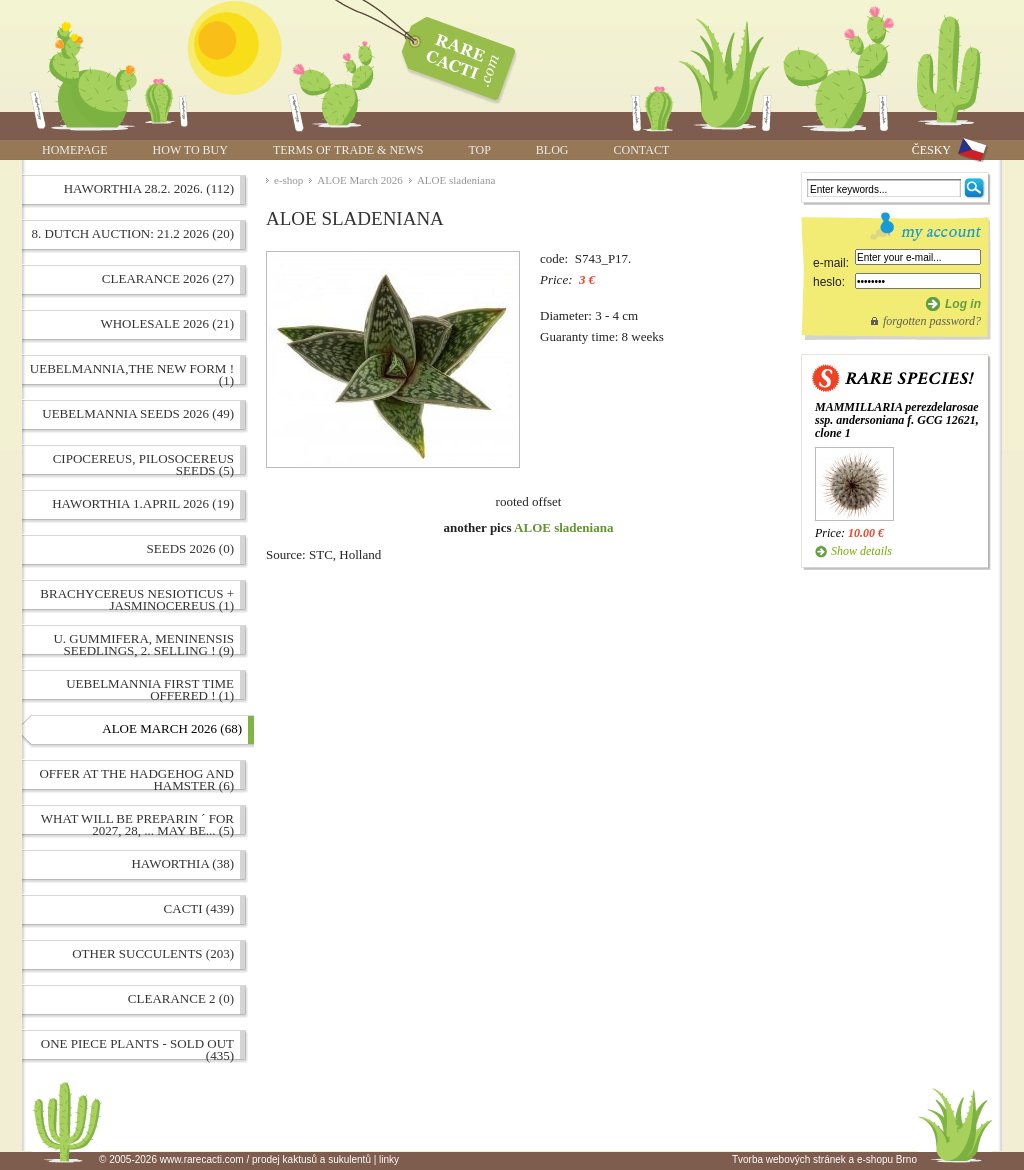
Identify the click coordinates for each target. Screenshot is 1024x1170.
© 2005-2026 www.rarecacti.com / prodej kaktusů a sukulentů (235, 1159)
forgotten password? (932, 321)
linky (389, 1159)
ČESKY (931, 150)
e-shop (288, 180)
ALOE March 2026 (360, 180)
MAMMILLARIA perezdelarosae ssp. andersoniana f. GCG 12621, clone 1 (897, 420)
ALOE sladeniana (456, 180)
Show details (861, 551)
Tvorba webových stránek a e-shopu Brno (824, 1159)
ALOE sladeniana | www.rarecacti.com (448, 55)
